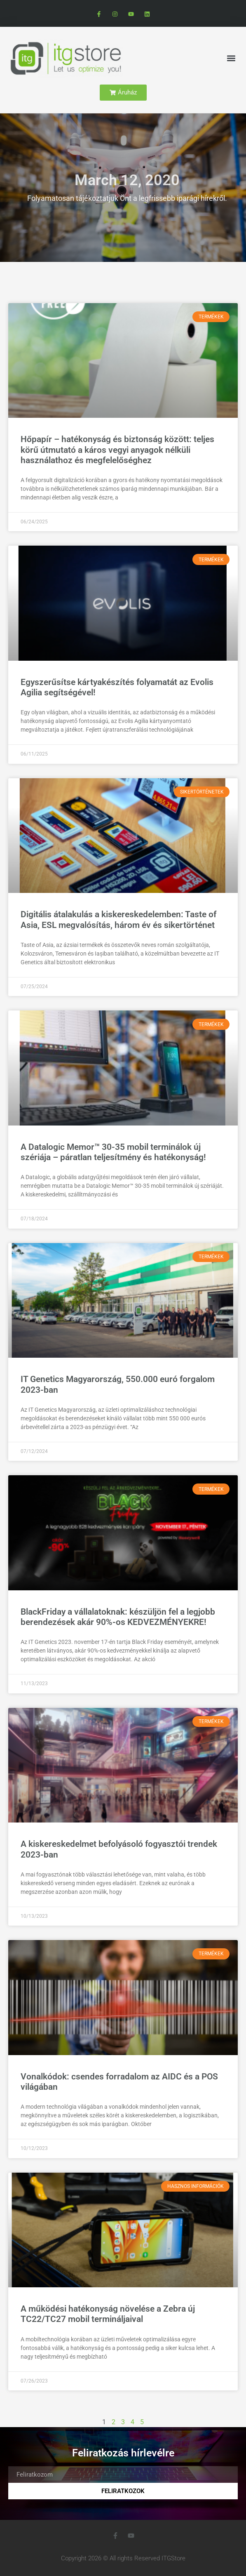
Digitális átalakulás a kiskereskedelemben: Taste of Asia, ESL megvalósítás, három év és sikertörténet (118, 919)
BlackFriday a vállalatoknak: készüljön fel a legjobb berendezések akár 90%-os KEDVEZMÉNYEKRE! (118, 1617)
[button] (231, 58)
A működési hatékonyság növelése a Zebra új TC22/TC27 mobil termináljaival (108, 2314)
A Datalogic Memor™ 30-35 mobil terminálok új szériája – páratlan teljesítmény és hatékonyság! (113, 1152)
